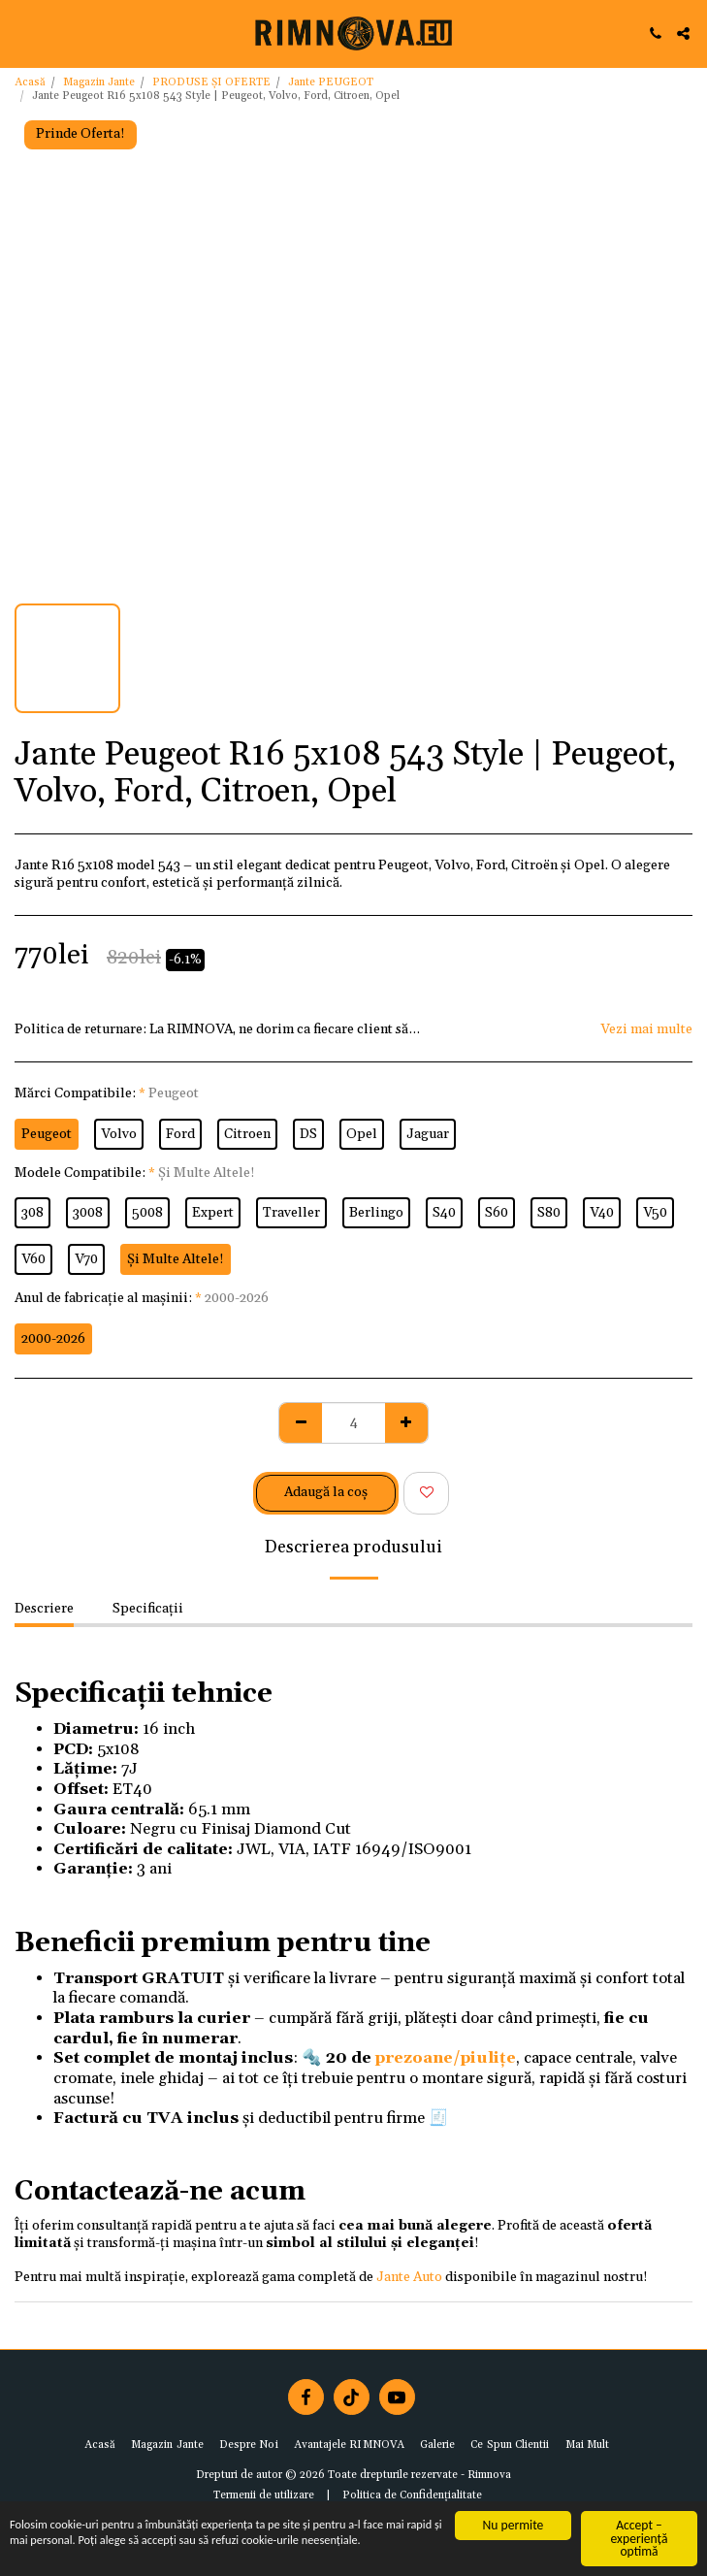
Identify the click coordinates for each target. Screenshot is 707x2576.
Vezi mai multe (646, 1030)
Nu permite (513, 2525)
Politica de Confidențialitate (412, 2495)
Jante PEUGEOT (330, 82)
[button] (21, 33)
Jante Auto (409, 2277)
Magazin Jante (99, 82)
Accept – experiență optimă (639, 2538)
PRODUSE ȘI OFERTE (211, 82)
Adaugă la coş (326, 1492)
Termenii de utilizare (263, 2495)
